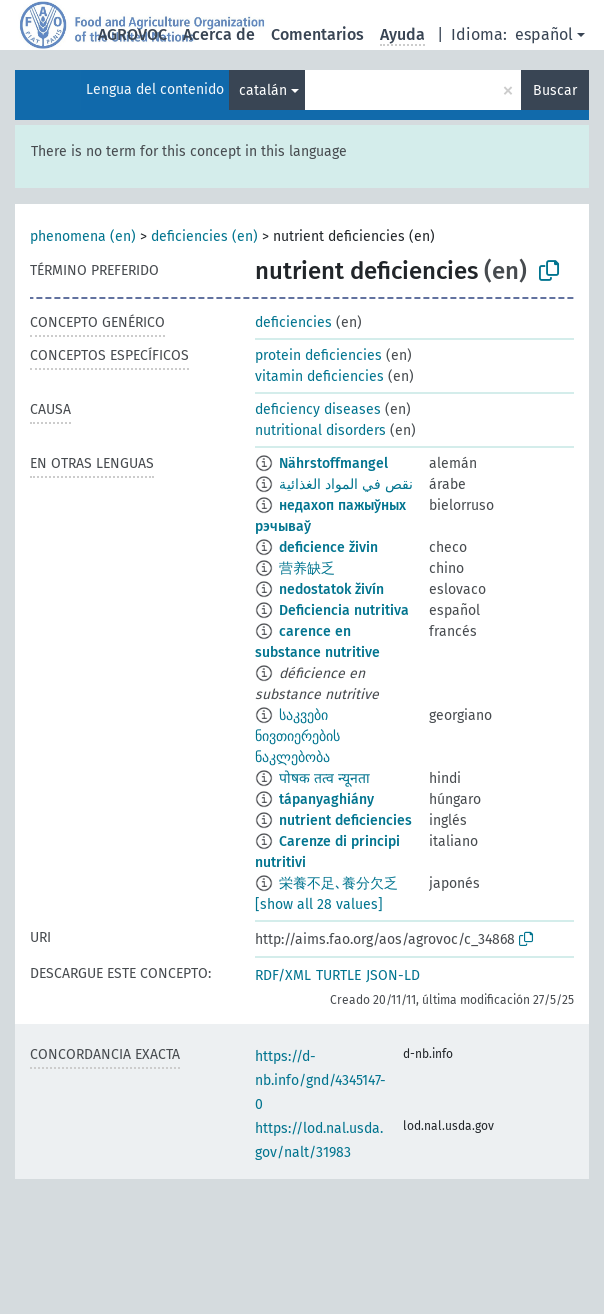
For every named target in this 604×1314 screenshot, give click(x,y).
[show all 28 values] (319, 904)
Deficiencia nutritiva (344, 610)
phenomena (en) (83, 236)
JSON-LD (393, 975)
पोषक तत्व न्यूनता (324, 778)
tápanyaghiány (326, 799)
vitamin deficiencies (319, 376)
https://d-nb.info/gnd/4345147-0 (320, 1080)
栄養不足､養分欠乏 (338, 883)
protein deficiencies (318, 355)
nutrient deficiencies (345, 820)
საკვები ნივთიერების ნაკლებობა (297, 736)
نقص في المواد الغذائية (346, 484)
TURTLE (338, 975)
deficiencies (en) (204, 236)
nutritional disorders (320, 430)
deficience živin (328, 547)
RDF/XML (283, 975)
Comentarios (317, 34)
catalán (263, 90)
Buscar (555, 90)
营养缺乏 (307, 568)
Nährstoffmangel (333, 463)
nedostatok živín (331, 589)
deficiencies (293, 322)
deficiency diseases (318, 409)
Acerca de (219, 34)
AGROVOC (132, 34)
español (544, 34)
